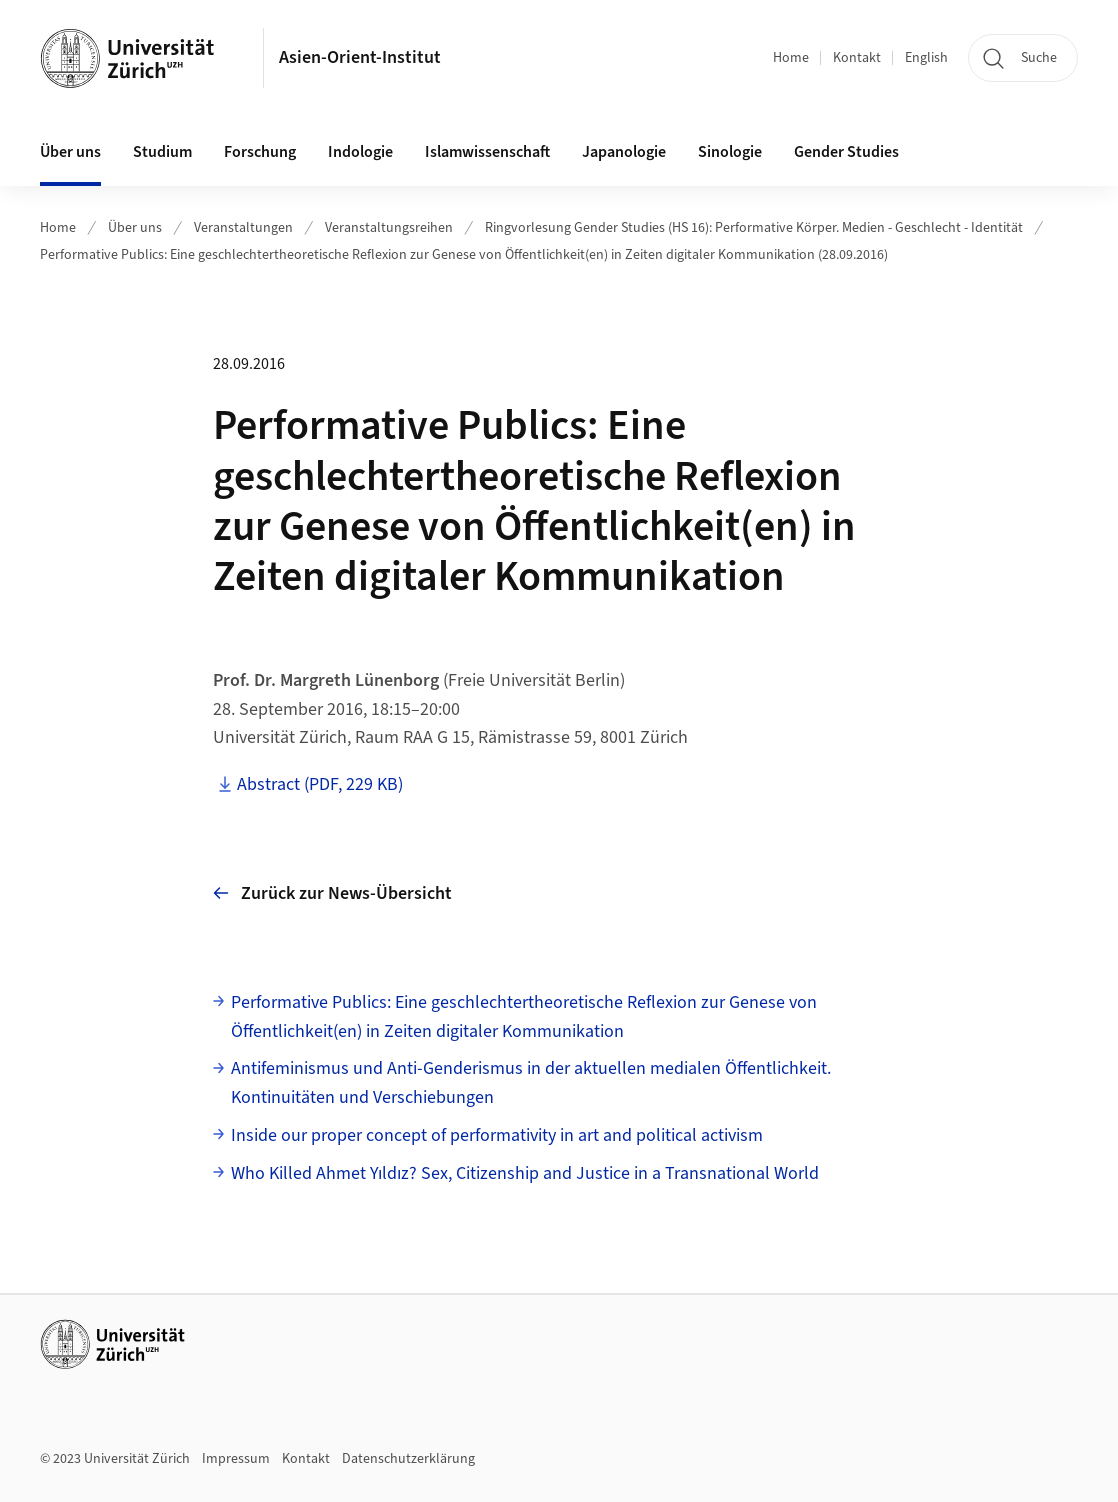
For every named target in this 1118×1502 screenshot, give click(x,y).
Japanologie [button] (624, 152)
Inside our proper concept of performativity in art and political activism (497, 1135)
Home (791, 58)
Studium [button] (162, 152)
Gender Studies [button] (846, 152)
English (926, 58)
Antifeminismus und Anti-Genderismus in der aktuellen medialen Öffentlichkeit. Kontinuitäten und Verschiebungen (531, 1083)
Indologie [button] (360, 152)
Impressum (236, 1459)
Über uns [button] (70, 152)
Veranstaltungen (243, 228)
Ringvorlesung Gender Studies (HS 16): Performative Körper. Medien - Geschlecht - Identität (754, 228)
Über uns (135, 228)
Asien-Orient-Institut (360, 57)
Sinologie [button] (730, 152)
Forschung (260, 152)
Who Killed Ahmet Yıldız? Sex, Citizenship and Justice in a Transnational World (525, 1173)
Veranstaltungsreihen (389, 228)
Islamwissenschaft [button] (487, 152)
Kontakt (857, 58)
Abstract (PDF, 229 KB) (320, 784)
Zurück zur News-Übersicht (332, 893)
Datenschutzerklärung (408, 1459)
